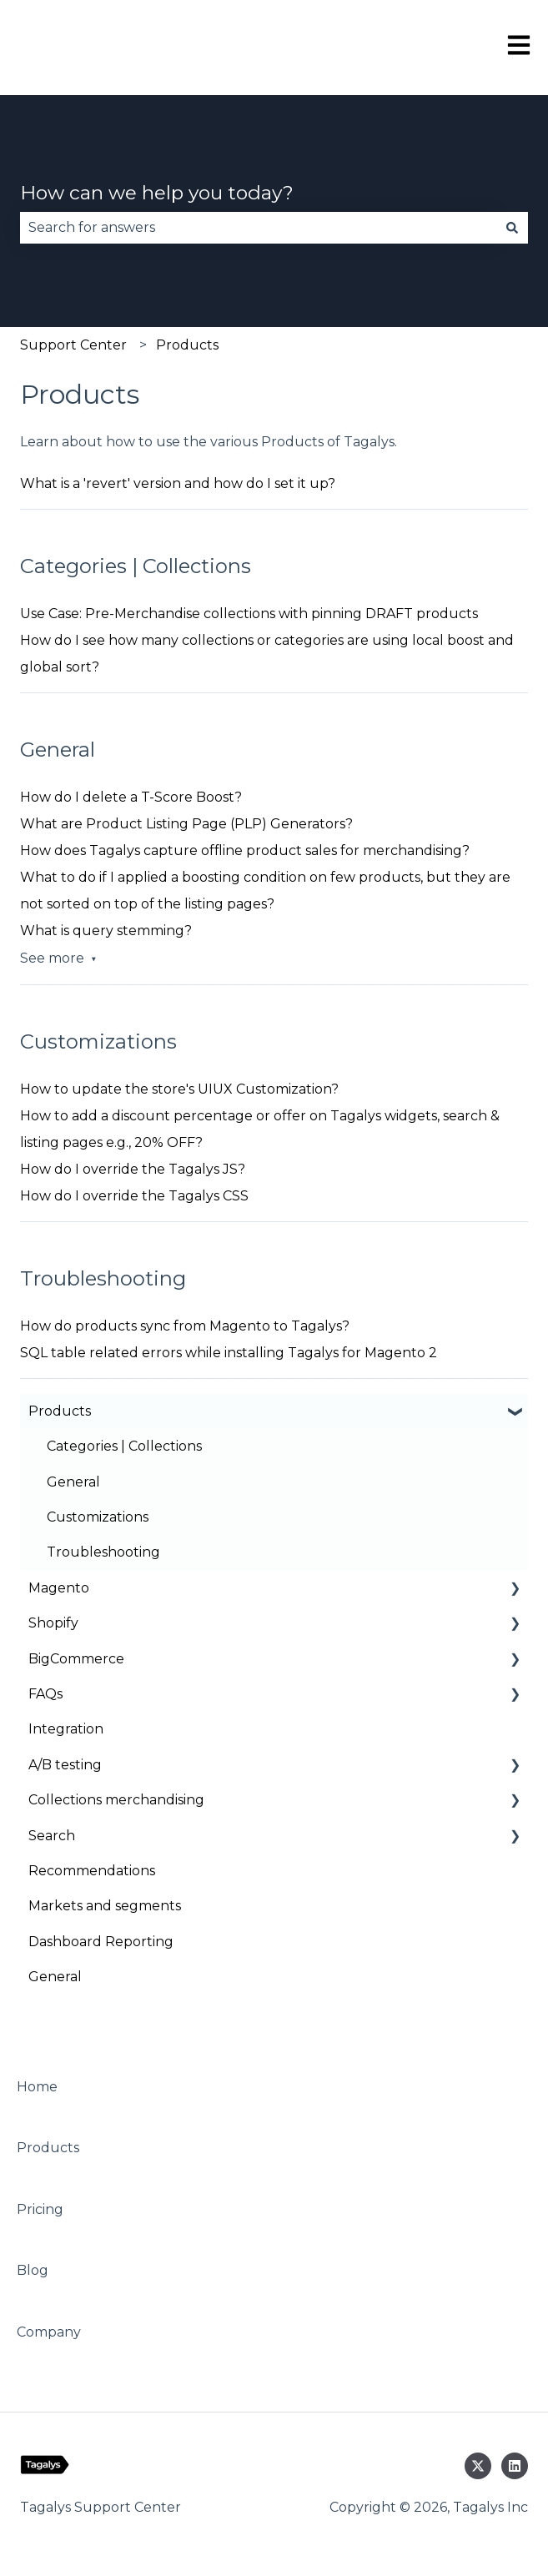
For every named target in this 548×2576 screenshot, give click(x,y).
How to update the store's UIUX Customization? (179, 1089)
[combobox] (258, 228)
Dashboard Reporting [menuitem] (100, 1942)
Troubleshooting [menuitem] (103, 1552)
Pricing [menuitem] (40, 2209)
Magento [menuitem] (58, 1588)
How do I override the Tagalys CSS (134, 1196)
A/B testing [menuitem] (65, 1765)
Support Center (73, 345)
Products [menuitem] (59, 1411)
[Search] (512, 228)
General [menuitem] (73, 1482)
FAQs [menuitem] (45, 1694)
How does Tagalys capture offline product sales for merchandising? (245, 850)
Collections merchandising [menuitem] (116, 1800)
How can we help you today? (157, 192)
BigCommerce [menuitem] (76, 1659)
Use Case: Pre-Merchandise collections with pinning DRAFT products (249, 613)
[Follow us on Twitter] (478, 2466)
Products (187, 345)
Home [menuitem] (37, 2087)
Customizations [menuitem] (97, 1517)
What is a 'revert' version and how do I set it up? (177, 483)
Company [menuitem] (49, 2332)
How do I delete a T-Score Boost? (131, 797)
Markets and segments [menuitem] (104, 1906)
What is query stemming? (106, 930)
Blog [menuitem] (32, 2270)
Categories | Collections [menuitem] (124, 1446)
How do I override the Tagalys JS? (132, 1169)
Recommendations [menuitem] (91, 1871)
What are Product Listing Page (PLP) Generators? (186, 824)
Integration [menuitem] (65, 1729)
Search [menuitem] (51, 1836)
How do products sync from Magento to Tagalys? (184, 1326)
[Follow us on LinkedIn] (514, 2466)
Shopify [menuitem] (53, 1623)
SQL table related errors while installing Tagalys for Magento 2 (228, 1353)
